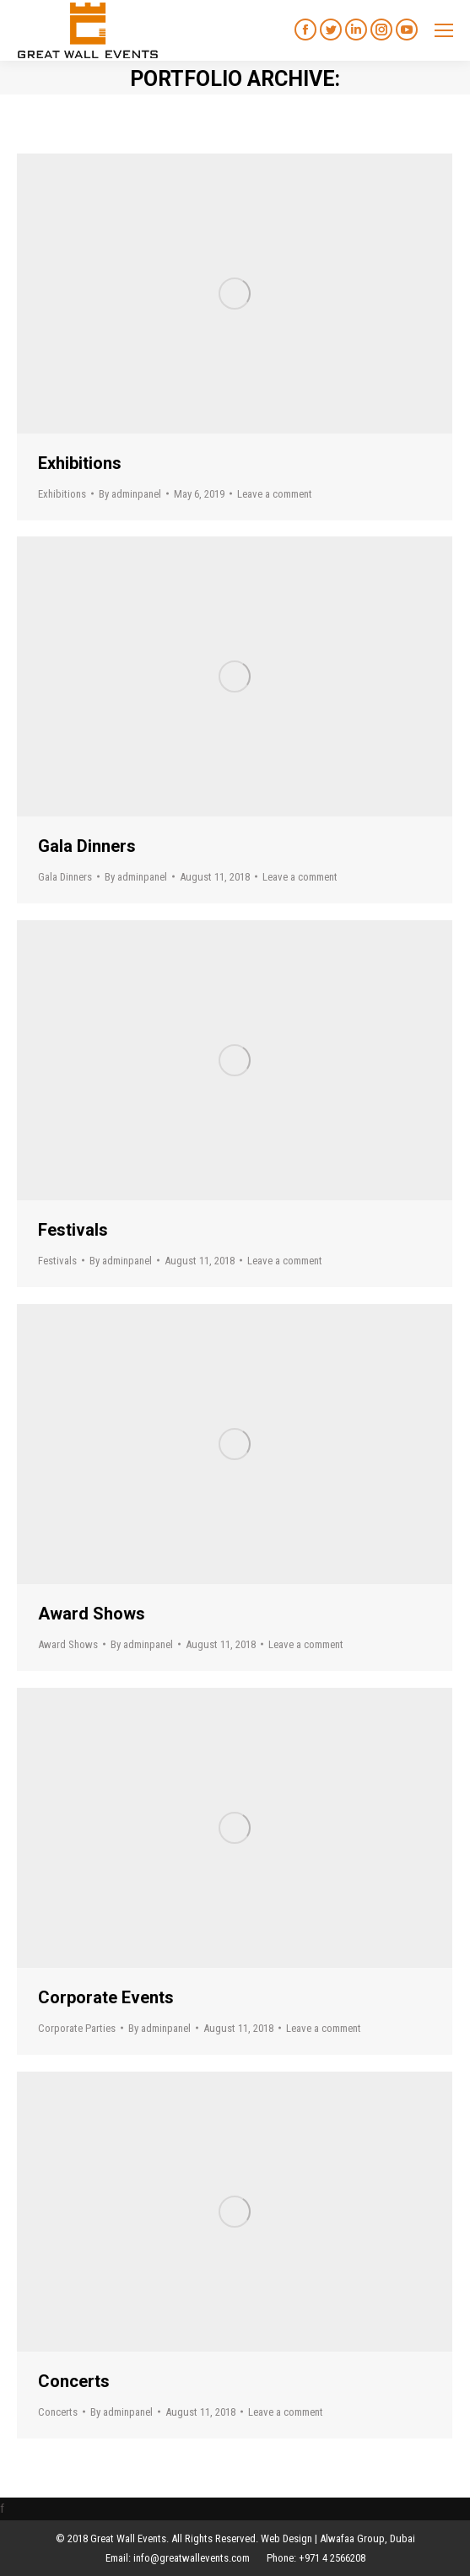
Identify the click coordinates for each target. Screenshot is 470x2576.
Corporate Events (106, 1997)
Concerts (74, 2381)
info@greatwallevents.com (191, 2558)
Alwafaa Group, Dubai (367, 2538)
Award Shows (91, 1613)
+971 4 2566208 (332, 2558)
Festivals (73, 1230)
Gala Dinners (87, 846)
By (130, 494)
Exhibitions (80, 463)
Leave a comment (274, 494)
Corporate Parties (77, 2028)
